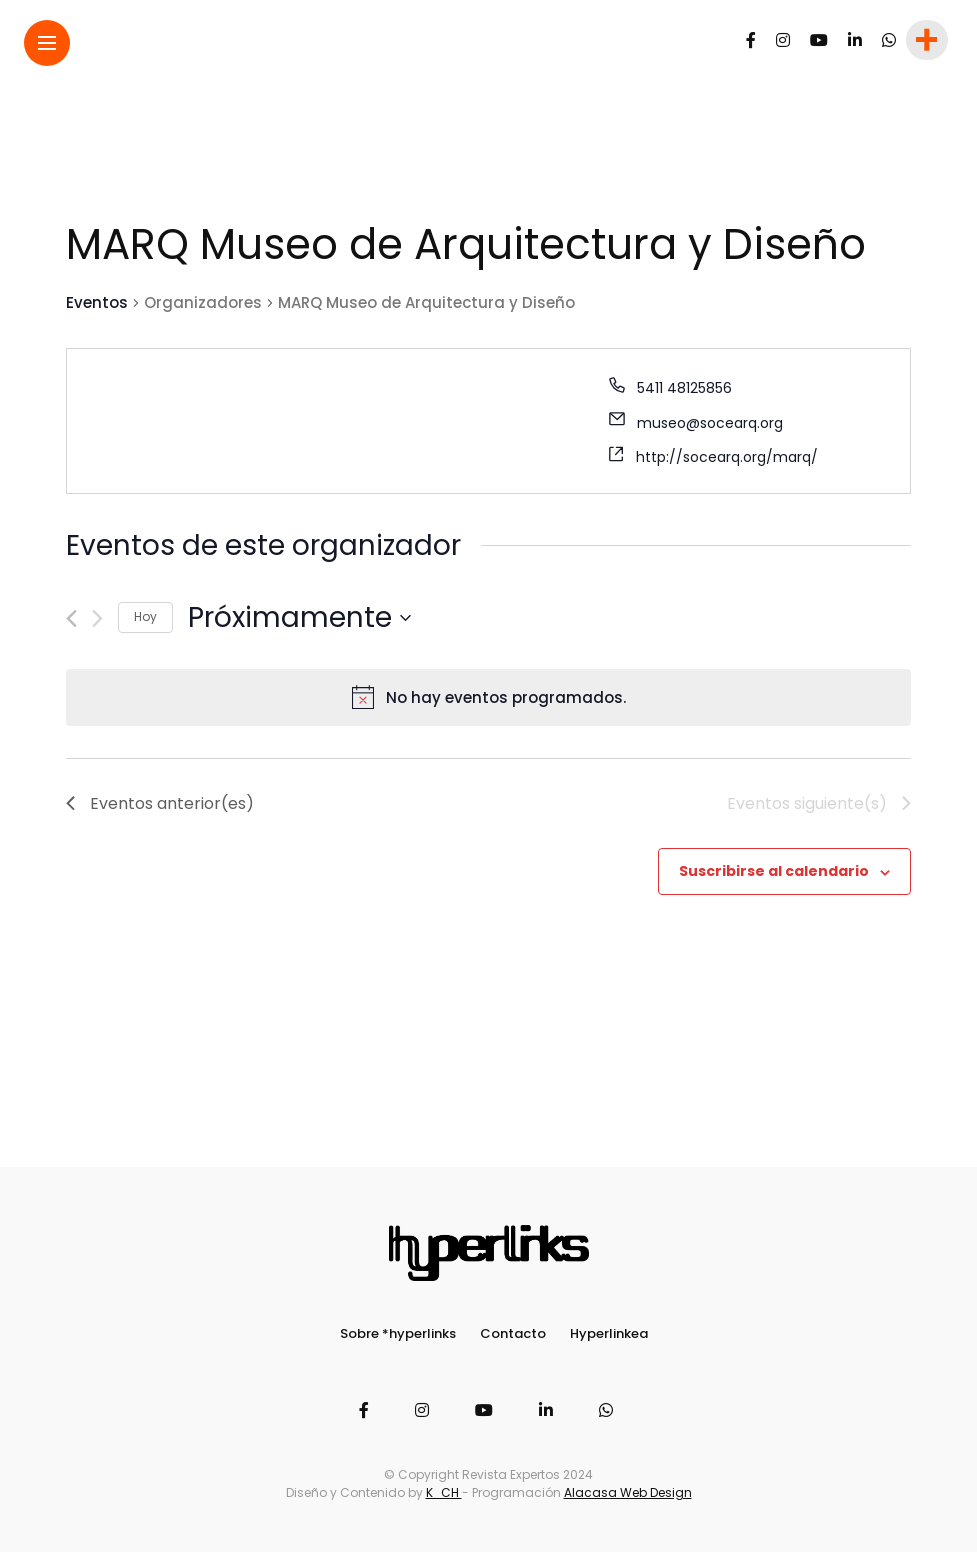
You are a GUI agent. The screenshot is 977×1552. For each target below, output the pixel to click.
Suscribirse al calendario (774, 871)
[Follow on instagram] (783, 40)
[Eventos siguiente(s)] (97, 618)
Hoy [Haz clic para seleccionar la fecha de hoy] (145, 616)
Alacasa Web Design (628, 1492)
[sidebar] (925, 40)
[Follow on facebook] (751, 40)
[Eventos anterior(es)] (71, 618)
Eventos (97, 302)
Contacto (513, 1333)
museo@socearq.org (710, 423)
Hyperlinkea (609, 1333)
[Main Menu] (47, 43)
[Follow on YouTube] (819, 40)
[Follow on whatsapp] (889, 40)
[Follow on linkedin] (855, 40)
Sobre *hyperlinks (398, 1333)
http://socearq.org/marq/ (727, 457)
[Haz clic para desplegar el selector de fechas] (299, 618)
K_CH (444, 1492)
